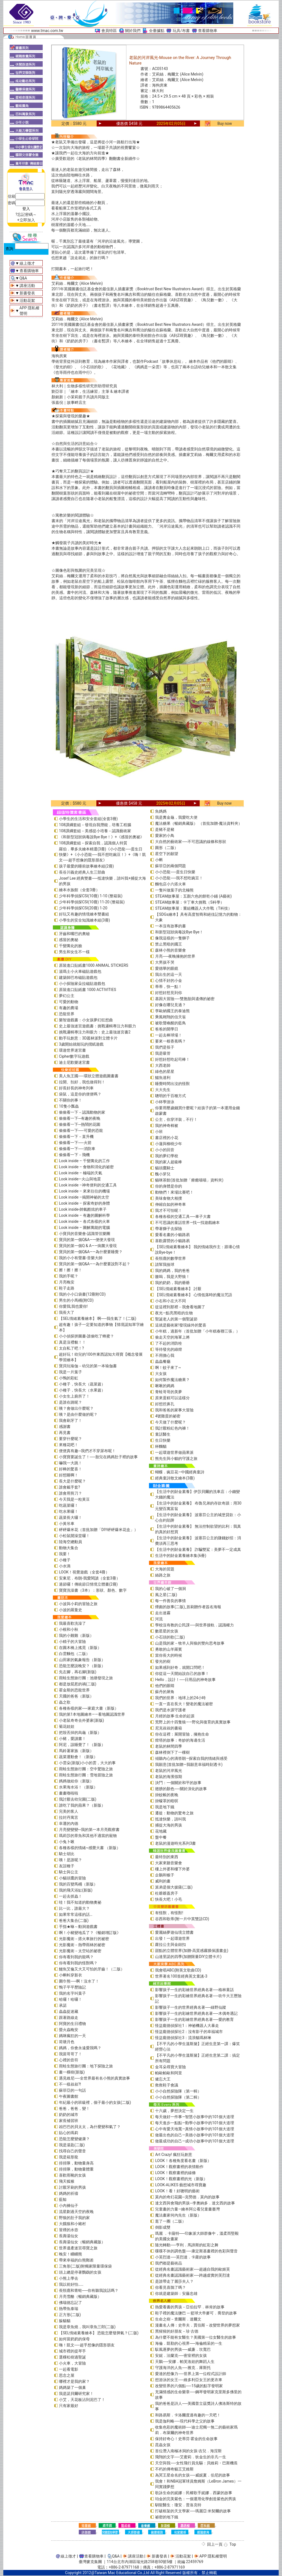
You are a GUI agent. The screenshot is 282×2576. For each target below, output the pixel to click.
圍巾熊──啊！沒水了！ (79, 1981)
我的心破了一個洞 (170, 1588)
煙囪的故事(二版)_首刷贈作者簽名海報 (188, 1607)
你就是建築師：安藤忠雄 (176, 2293)
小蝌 (159, 860)
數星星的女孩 (166, 1631)
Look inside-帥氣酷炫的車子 (83, 1209)
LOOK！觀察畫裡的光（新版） (181, 2179)
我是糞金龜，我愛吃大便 (176, 817)
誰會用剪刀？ (70, 1493)
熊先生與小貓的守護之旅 (176, 1458)
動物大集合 (68, 1548)
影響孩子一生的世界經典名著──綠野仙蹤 (190, 2007)
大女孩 (161, 1373)
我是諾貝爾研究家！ (76, 2393)
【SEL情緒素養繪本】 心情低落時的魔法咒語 (193, 1295)
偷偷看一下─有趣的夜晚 (79, 1118)
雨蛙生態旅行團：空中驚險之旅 (86, 1769)
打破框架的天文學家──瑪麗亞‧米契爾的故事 (193, 2511)
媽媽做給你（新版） (76, 1781)
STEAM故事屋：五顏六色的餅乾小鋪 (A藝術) (193, 896)
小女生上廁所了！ (74, 1396)
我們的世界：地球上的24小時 (180, 1698)
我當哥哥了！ (70, 2054)
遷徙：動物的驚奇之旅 (174, 1813)
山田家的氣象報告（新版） (82, 1660)
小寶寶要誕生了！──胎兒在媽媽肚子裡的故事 (98, 1457)
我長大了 (66, 1312)
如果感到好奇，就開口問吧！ (180, 1667)
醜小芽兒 (162, 1174)
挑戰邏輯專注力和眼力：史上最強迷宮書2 (95, 1032)
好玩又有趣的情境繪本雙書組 (84, 914)
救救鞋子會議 (166, 2085)
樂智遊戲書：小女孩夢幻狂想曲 (86, 1020)
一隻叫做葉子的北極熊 (174, 890)
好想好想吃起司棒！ (172, 1059)
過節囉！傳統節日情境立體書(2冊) (88, 1584)
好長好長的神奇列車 (76, 1088)
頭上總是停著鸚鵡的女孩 (80, 2272)
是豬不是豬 (164, 829)
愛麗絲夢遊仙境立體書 (174, 1932)
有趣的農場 (68, 1008)
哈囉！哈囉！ (70, 1999)
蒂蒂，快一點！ (168, 986)
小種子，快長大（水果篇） (82, 1390)
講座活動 (27, 285)
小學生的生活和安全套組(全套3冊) (88, 818)
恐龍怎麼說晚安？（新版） (82, 1666)
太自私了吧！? (71, 1348)
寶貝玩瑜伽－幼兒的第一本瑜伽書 (88, 1366)
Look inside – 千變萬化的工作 (84, 1161)
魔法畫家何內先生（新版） (178, 2215)
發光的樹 (162, 1661)
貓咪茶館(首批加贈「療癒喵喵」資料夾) (189, 1180)
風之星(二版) (166, 1594)
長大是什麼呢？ (72, 1481)
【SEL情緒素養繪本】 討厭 (178, 1288)
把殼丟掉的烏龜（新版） (80, 1732)
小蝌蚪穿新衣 (70, 1975)
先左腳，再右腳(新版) (77, 1672)
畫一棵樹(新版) (72, 2072)
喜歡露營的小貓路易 (172, 1241)
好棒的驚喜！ (70, 1469)
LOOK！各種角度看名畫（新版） (183, 2160)
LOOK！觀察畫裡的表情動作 (179, 2166)
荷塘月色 (66, 2042)
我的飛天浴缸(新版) (76, 1890)
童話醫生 (162, 1434)
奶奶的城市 (68, 2114)
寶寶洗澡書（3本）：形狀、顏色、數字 (93, 1590)
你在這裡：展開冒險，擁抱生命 (182, 1734)
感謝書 (64, 1426)
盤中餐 (161, 1837)
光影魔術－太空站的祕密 (80, 1951)
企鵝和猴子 (164, 1875)
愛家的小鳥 (164, 835)
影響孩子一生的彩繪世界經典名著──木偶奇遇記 (196, 2013)
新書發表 (27, 293)
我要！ (64, 1554)
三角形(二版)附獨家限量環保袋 (85, 2266)
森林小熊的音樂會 (170, 950)
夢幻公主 (66, 995)
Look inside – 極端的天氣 (80, 1173)
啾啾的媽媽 (164, 1386)
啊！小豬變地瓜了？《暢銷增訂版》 (90, 1932)
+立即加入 (26, 220)
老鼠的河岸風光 (168, 1770)
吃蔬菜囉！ (68, 1505)
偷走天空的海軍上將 (172, 1337)
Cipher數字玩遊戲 (74, 1056)
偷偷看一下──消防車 (77, 1148)
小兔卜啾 (66, 1841)
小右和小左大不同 (170, 1301)
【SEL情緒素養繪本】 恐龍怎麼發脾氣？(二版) (99, 2333)
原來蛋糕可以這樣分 (172, 1398)
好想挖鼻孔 (164, 1404)
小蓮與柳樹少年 (168, 1143)
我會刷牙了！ (70, 1420)
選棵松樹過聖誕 (72, 2357)
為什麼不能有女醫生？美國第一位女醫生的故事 (195, 2337)
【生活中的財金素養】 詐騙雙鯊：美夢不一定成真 (198, 1549)
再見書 (64, 1432)
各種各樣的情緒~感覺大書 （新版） (89, 1848)
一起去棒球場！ (168, 1035)
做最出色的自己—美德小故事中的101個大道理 (194, 2135)
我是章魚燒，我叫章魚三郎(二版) (87, 2327)
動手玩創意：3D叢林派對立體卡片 (88, 1038)
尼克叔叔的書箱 (168, 1728)
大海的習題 (164, 1569)
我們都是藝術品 (168, 2263)
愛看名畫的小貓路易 (172, 1234)
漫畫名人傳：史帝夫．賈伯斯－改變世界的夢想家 (197, 2325)
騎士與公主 (68, 1872)
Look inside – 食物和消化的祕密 (86, 1167)
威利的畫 (162, 1881)
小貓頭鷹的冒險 (72, 1878)
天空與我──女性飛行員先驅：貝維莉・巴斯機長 (196, 2463)
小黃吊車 (66, 1523)
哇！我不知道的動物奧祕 (80, 1902)
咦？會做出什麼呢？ (76, 1408)
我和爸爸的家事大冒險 (174, 1410)
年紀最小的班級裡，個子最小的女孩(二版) (95, 2102)
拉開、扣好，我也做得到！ (82, 1082)
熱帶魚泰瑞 (68, 2308)
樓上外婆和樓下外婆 (172, 1869)
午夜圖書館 (68, 2096)
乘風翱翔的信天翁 (170, 1017)
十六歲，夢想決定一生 (174, 2110)
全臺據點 (156, 30)
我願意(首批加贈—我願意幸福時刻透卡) (189, 1764)
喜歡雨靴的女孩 (72, 2175)
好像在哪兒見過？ (170, 1005)
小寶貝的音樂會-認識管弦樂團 (84, 1233)
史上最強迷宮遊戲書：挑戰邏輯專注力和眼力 (97, 1026)
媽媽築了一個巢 (72, 2387)
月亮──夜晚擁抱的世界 (175, 956)
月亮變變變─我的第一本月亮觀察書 (89, 1829)
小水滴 (64, 1566)
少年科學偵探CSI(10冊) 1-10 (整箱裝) (91, 896)
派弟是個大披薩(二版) (173, 1887)
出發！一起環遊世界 (172, 1938)
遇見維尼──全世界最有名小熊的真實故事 (94, 2078)
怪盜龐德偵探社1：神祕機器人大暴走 (187, 2025)
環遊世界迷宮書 (72, 1050)
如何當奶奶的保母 (74, 2339)
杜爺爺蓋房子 (166, 1893)
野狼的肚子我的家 (74, 2217)
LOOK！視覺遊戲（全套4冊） (84, 1572)
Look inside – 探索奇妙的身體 (84, 1203)
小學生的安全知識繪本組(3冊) (84, 920)
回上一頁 (215, 2544)
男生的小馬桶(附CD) (76, 1300)
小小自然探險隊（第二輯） (178, 2097)
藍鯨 (63, 2199)
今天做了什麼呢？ (170, 1422)
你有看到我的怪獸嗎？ (78, 1963)
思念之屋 (66, 2375)
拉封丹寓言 (68, 1817)
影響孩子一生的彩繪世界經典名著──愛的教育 (194, 2019)
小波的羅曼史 (70, 1610)
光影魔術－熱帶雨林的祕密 (82, 1945)
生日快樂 (162, 1440)
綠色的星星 (164, 1071)
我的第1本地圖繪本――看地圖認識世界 (92, 1714)
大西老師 (162, 1065)
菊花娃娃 (66, 1726)
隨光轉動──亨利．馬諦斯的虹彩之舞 (186, 2245)
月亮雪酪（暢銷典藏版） (80, 2296)
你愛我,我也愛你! (73, 1306)
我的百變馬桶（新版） (78, 1884)
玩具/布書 (181, 30)
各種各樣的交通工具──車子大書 (183, 1216)
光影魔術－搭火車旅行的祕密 (84, 1938)
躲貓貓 (64, 2321)
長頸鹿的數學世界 (170, 1258)
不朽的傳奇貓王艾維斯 (174, 2469)
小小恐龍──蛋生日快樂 (175, 872)
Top (232, 2544)
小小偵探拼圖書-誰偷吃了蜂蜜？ (86, 1336)
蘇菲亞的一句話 (72, 2090)
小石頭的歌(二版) (170, 1637)
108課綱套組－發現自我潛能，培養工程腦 (95, 825)
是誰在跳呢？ (70, 1402)
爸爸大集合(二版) (74, 1920)
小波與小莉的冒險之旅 (78, 1604)
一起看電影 (68, 2369)
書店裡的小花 (166, 1137)
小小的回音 (164, 1150)
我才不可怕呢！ (168, 1210)
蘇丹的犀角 (164, 1691)
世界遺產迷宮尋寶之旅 (78, 2248)
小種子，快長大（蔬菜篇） (82, 1384)
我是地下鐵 (164, 1807)
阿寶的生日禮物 (72, 2023)
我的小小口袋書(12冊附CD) (82, 1294)
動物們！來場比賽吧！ (174, 1192)
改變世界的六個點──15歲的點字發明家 (189, 2386)
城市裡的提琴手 (72, 2351)
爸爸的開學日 (166, 1029)
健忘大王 (162, 2079)
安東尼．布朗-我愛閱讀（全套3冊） (89, 1578)
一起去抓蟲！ (70, 1896)
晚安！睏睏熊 (70, 2254)
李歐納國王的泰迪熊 (172, 1011)
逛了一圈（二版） (170, 2221)
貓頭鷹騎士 (164, 1168)
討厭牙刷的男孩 (72, 2187)
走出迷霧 (162, 1613)
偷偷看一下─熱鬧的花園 (79, 1124)
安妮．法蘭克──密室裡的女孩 (181, 2355)
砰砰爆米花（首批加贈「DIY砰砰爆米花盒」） (98, 1529)
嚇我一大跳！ (70, 1463)
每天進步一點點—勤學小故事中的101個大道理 (194, 2123)
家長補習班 (68, 2120)
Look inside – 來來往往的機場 (84, 1191)
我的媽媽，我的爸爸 (172, 1270)
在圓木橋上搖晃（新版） (80, 1647)
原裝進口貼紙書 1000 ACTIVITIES (87, 989)
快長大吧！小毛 (168, 1899)
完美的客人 (68, 1811)
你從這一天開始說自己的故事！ (182, 1673)
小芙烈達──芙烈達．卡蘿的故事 (183, 2257)
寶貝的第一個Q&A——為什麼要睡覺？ (91, 1252)
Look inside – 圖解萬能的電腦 (84, 1227)
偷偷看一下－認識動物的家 (82, 1112)
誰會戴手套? (69, 1487)
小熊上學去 (68, 2278)
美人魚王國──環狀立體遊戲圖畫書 (88, 1076)
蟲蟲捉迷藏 (68, 2011)
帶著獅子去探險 (168, 1228)
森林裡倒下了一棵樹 (172, 1752)
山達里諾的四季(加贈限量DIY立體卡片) (188, 1956)
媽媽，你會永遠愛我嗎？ (80, 2048)
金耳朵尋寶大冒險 (170, 2067)
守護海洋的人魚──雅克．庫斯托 (183, 2367)
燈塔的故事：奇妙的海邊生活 (180, 1740)
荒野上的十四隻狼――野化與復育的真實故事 (193, 1722)
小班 (159, 1131)
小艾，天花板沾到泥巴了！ (82, 2399)
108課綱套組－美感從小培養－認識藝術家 (95, 831)
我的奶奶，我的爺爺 (172, 1282)
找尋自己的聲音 (72, 2151)
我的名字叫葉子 (72, 1993)
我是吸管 (162, 1053)
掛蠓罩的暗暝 (166, 1801)
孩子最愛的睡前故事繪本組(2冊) (86, 866)
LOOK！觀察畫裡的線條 (175, 2173)
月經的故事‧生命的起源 (174, 1716)
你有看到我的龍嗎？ (76, 1957)
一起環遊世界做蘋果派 (174, 1452)
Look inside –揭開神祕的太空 (84, 1197)
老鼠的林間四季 (168, 1746)
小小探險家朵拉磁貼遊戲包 (82, 983)
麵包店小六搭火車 (170, 884)
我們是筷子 (164, 1047)
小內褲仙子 (68, 2205)
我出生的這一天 (168, 974)
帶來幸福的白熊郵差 (76, 2260)
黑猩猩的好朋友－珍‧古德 (176, 2331)
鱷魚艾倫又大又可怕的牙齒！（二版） (91, 1969)
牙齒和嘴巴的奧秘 (74, 933)
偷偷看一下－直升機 (76, 1136)
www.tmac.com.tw (47, 30)
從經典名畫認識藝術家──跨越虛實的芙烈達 (192, 2275)
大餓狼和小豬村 (72, 2224)
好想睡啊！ (68, 1475)
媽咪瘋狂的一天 (72, 2036)
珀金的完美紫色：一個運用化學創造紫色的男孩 (195, 2499)
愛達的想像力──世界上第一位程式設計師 (190, 2373)
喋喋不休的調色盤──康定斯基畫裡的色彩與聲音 (196, 2251)
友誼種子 (66, 1866)
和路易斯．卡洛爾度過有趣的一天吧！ (188, 2415)
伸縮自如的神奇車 (170, 1204)
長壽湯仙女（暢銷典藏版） (82, 2242)
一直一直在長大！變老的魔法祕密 (184, 1704)
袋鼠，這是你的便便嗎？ (80, 1094)
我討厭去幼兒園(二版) (77, 1799)
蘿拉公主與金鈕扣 (170, 1944)
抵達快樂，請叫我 (170, 1819)
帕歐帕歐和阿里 (168, 2073)
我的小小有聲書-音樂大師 (80, 1258)
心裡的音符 (68, 2060)
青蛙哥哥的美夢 (168, 1392)
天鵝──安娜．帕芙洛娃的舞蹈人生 (185, 2361)
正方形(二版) (70, 2314)
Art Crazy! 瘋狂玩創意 (173, 2154)
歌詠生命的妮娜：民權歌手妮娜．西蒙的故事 (193, 2493)
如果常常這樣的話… (75, 1914)
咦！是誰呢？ (70, 1860)
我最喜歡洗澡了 (72, 1623)
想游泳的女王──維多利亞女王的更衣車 (188, 2380)
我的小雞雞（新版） (76, 1635)
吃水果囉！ (68, 1511)
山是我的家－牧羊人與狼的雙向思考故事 (189, 1643)
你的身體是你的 (168, 1186)
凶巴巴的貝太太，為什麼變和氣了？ (90, 2126)
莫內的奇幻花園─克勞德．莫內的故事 (187, 2197)
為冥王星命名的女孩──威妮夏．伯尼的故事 (192, 2475)
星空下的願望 (166, 853)
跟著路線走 (68, 2017)
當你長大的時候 (168, 1655)
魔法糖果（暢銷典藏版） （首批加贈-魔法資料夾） (198, 823)
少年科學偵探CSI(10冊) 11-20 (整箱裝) (92, 902)
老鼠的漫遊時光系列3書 (175, 1843)
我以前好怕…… (71, 2284)
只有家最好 (68, 2405)
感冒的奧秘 (68, 940)
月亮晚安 (66, 1282)
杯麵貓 (161, 1446)
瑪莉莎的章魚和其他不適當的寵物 (88, 1835)
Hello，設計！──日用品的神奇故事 (185, 1679)
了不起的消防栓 (168, 1343)
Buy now (225, 123)
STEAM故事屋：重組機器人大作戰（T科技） (193, 908)
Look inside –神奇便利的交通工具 (88, 1185)
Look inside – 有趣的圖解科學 (84, 1215)
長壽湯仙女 (68, 2236)
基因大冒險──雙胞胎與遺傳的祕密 (185, 998)
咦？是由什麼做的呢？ (78, 1414)
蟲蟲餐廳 (162, 1361)
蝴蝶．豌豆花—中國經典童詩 (179, 1472)
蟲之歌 (64, 1702)
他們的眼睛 (164, 1685)
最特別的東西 (166, 1857)
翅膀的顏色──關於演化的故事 (181, 1789)
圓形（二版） (166, 847)
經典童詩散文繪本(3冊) (175, 1478)
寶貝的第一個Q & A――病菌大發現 (88, 1245)
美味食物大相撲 (168, 1198)
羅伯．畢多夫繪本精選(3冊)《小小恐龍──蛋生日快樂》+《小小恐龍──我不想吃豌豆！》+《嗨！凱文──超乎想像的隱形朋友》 (102, 854)
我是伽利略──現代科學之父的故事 (185, 2421)
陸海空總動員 (70, 1542)
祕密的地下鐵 (166, 2517)
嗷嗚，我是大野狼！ (172, 1276)
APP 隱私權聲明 (213, 2556)
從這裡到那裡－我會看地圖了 (180, 1307)
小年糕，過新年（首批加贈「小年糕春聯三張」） (197, 1331)
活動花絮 (27, 300)
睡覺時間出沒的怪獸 (172, 1083)
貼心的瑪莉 (68, 2133)
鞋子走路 (66, 1288)
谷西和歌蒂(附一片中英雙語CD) (182, 1919)
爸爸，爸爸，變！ (74, 2108)
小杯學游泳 (164, 1102)
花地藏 (161, 1831)
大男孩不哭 (164, 962)
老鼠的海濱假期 (168, 1776)
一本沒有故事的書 (170, 926)
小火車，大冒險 (72, 2363)
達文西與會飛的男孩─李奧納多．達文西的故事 (195, 2203)
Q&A (23, 278)
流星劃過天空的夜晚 (76, 2211)
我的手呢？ (68, 1276)
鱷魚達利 (162, 1077)
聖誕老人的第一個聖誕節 (176, 1319)
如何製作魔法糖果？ (172, 1379)
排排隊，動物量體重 (76, 2169)
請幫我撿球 (164, 1264)
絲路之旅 (162, 1575)
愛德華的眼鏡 (166, 968)
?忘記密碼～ (26, 214)
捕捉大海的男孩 (168, 1825)
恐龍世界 (66, 1014)
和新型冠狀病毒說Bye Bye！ (179, 932)
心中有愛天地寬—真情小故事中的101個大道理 (194, 2129)
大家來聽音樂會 (168, 1863)
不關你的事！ (70, 1100)
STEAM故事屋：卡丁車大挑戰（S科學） (189, 902)
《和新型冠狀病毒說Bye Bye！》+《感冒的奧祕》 (101, 837)
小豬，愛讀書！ (72, 1738)
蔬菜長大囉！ (70, 1517)
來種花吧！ (68, 1445)
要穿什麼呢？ (70, 1438)
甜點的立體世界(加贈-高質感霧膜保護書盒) (191, 1950)
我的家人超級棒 (168, 1162)
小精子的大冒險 (72, 1641)
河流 (159, 1619)
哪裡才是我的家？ (74, 2381)
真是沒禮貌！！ (72, 1342)
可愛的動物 (68, 1002)
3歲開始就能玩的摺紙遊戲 (81, 1044)
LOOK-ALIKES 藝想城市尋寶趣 (180, 2185)
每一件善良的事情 (170, 1601)
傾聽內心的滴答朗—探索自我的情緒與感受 (191, 1758)
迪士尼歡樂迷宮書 (74, 1062)
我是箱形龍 (68, 2157)
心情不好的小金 (168, 980)
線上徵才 (27, 263)
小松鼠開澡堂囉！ (74, 1535)
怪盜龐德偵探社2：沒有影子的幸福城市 (189, 2031)
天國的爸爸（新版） (76, 1696)
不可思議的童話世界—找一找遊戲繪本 (187, 1222)
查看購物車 (207, 30)
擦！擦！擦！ (70, 1270)
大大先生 (162, 1089)
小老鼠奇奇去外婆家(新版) (81, 1720)
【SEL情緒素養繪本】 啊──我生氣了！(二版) (97, 1318)
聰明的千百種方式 (170, 1096)
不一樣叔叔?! (70, 2084)
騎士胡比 (66, 1854)
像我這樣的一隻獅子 (172, 938)
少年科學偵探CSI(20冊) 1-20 (83, 908)
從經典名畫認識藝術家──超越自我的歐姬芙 (192, 2269)
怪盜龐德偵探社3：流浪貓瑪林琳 (183, 2037)
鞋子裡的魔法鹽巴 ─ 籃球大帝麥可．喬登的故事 (196, 2313)
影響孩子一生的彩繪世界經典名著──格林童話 (194, 1989)
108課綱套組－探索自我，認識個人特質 (93, 843)
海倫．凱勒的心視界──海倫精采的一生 (188, 2343)
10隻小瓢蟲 (69, 1106)
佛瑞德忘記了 (70, 2302)
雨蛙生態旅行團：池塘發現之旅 (86, 1678)
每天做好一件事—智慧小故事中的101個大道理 (194, 2117)
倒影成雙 (162, 2227)
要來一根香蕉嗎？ (170, 1041)
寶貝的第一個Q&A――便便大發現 (87, 1239)
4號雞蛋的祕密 (167, 1416)
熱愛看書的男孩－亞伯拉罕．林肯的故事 (189, 2307)
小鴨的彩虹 (68, 1378)
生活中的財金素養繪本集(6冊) (180, 1555)
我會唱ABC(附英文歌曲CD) (178, 1970)
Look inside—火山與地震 (80, 1179)
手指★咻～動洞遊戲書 (78, 1926)
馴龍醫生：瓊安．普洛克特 (178, 2505)
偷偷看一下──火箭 (75, 1142)
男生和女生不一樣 (74, 952)
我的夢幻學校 (166, 1156)
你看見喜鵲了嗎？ (170, 2287)
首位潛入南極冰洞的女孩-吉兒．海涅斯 (188, 2451)
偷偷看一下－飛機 (74, 1155)
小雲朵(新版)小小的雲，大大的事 (87, 1763)
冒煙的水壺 (68, 2230)
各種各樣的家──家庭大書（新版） (88, 1708)
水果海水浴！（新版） (78, 1787)
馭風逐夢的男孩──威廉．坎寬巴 (183, 2349)
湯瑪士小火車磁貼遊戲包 (80, 971)
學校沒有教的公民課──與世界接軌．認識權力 (194, 1625)
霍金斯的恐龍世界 (74, 1690)
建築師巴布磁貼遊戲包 (78, 977)
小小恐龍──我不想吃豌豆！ (179, 878)
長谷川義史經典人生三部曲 (82, 872)
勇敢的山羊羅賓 (168, 1649)
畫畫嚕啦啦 (68, 1793)
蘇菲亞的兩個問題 (170, 866)
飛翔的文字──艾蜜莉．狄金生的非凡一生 (190, 2457)
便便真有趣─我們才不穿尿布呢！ (87, 1451)
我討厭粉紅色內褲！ (172, 1428)
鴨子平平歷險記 (72, 1987)
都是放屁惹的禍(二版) (77, 1684)
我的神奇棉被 (166, 1125)
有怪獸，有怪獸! (169, 1913)
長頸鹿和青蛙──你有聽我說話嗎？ (88, 2290)
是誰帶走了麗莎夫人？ (174, 2281)
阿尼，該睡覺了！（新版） (82, 1744)
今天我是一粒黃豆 (74, 1499)
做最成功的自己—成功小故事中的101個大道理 (194, 2141)
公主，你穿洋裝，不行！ (176, 1119)
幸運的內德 (68, 1823)
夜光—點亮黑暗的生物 (174, 1313)
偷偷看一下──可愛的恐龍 (81, 1130)
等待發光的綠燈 (168, 1349)
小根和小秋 (68, 1629)
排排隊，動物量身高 (76, 2163)
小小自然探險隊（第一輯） (178, 2091)
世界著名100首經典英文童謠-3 (181, 1976)
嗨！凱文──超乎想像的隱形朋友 (87, 2345)
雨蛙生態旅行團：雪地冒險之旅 (86, 1775)
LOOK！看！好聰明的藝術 (177, 2191)
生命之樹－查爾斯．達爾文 (178, 2319)
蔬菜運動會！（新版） (78, 1757)
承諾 (63, 2005)
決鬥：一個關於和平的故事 (178, 1782)
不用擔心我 (164, 1355)
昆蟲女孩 (162, 2445)
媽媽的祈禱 (68, 2193)
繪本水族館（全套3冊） (79, 890)
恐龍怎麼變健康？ (74, 2139)
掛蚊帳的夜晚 (166, 1795)
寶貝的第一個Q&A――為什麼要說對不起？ (94, 1264)
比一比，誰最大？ (74, 1908)
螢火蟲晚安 (68, 2029)
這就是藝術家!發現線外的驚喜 (180, 1325)
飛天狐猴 (66, 2181)
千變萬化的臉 (70, 946)
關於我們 (132, 30)
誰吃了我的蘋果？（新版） (82, 1805)
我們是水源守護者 (170, 1710)
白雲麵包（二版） (74, 1653)
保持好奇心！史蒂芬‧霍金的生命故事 (186, 2439)
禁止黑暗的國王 (168, 944)
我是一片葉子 (70, 1372)
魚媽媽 (161, 811)
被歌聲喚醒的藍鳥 (170, 1023)
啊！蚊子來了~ (168, 1367)
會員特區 (109, 30)
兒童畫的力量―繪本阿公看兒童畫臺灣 (187, 2209)
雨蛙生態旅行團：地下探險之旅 (86, 2066)
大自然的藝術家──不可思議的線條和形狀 (190, 841)
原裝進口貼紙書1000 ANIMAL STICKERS (93, 965)
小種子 (64, 1560)
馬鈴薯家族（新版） (76, 1750)
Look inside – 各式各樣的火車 (84, 1221)
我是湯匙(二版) (72, 2145)
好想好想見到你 (168, 992)
